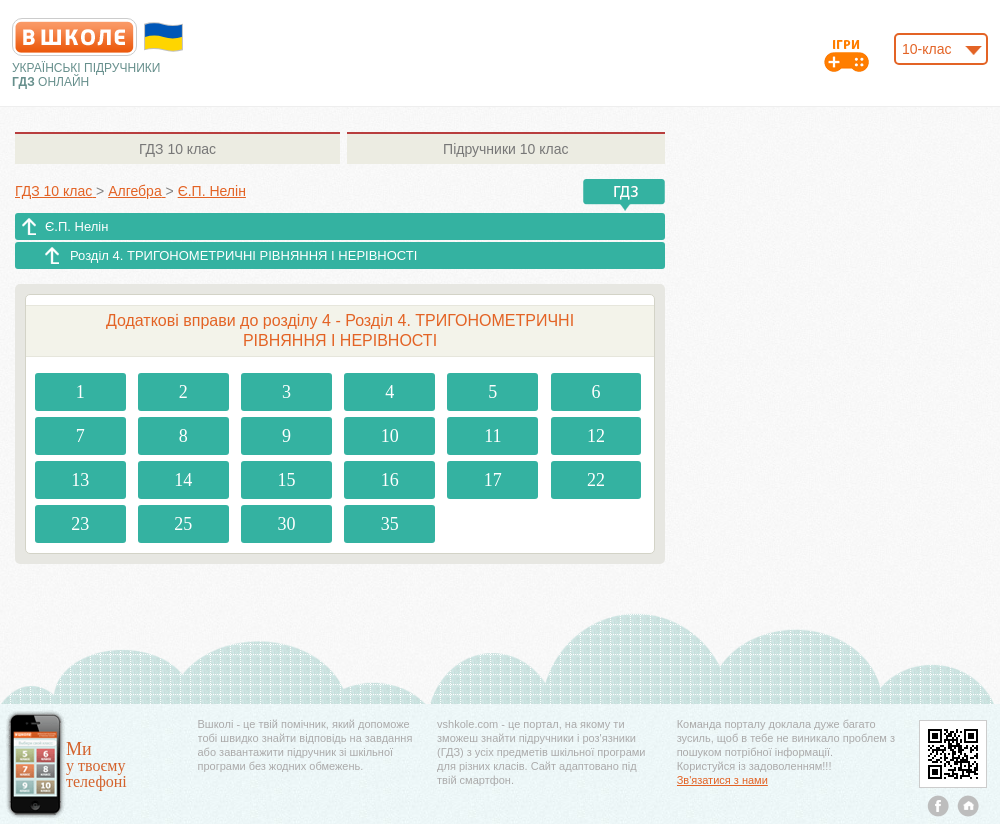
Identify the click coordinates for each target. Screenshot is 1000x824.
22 (596, 480)
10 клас (177, 149)
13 (80, 480)
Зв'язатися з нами (722, 780)
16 (390, 480)
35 (390, 524)
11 (492, 436)
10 (390, 436)
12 (596, 436)
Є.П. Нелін (76, 226)
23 (80, 524)
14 (183, 480)
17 (493, 480)
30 (287, 524)
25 (183, 524)
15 (287, 480)
